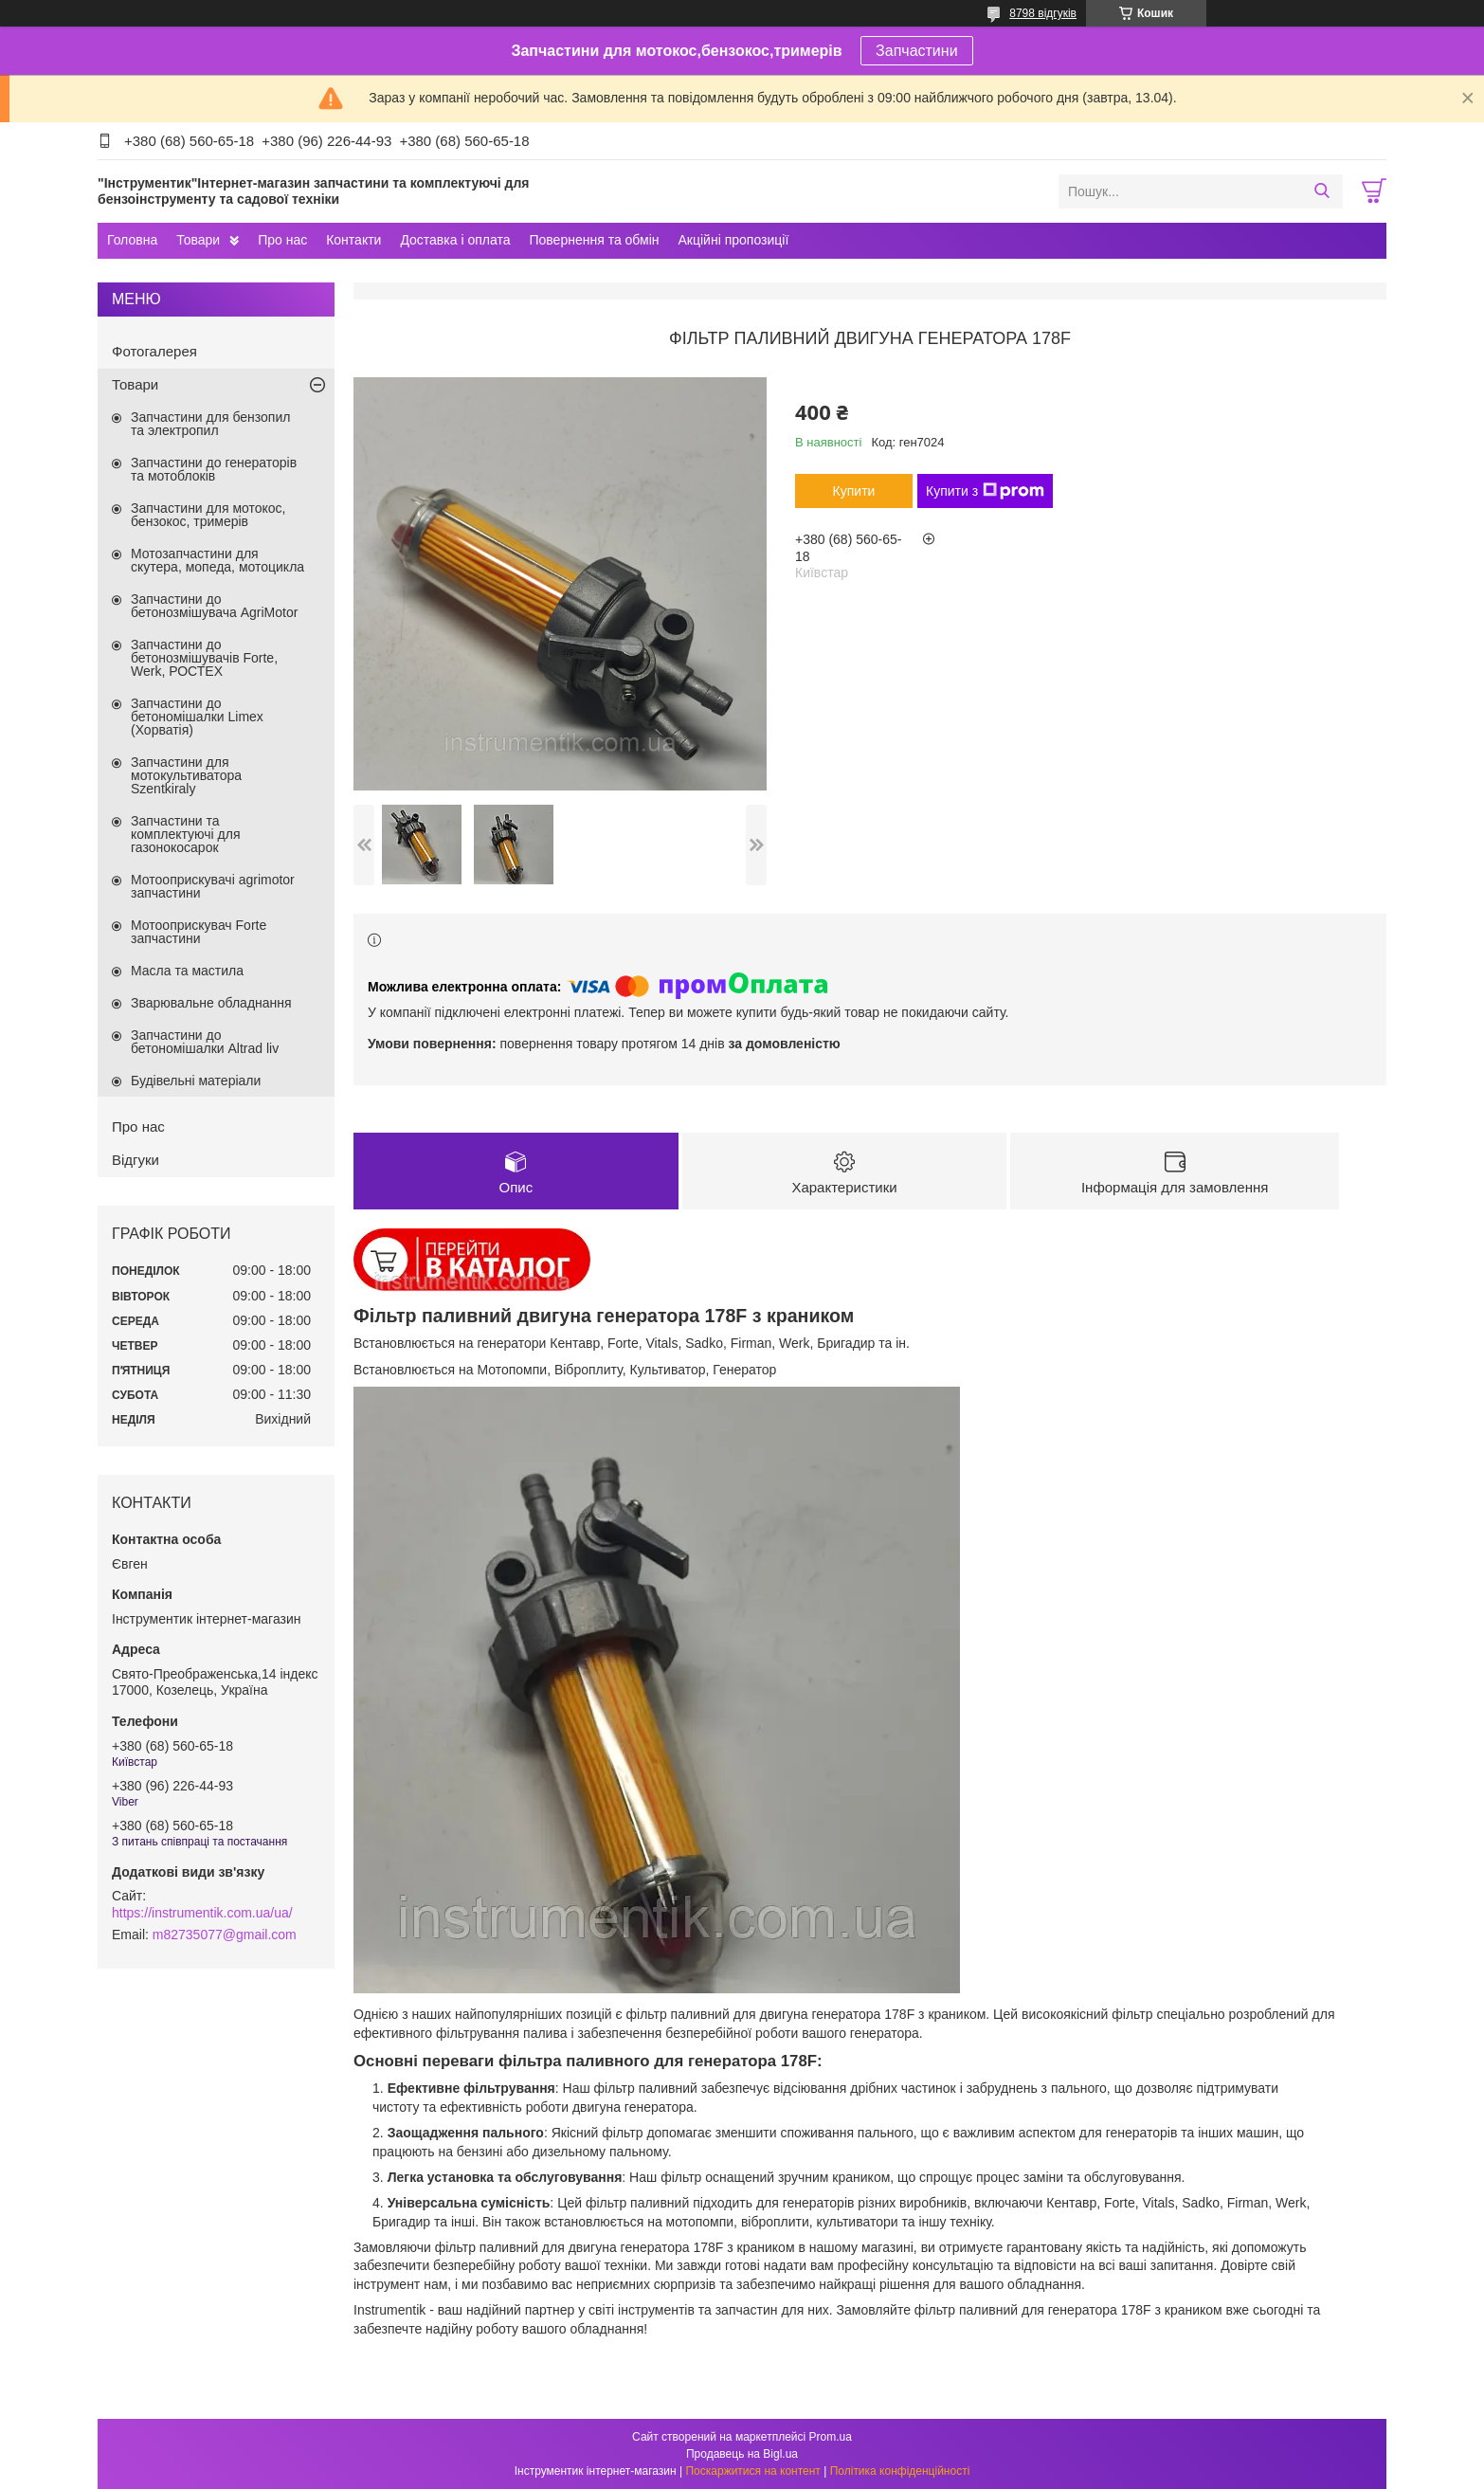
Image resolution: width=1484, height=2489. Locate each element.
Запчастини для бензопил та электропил (210, 423)
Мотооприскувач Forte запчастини (198, 931)
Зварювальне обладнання (211, 1002)
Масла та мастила (187, 970)
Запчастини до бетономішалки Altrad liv (205, 1041)
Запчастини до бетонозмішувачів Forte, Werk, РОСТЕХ (204, 658)
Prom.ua (830, 2437)
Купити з (985, 491)
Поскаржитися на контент (752, 2471)
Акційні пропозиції (734, 239)
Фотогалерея (154, 351)
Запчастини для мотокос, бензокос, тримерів (208, 514)
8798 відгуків (1043, 13)
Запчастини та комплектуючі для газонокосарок (186, 834)
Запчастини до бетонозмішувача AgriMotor (214, 605)
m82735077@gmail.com (225, 1934)
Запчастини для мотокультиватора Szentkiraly (186, 775)
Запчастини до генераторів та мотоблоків (214, 469)
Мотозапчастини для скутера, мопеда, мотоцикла (217, 560)
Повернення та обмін (594, 239)
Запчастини (917, 51)
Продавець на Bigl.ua (742, 2454)
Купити (854, 491)
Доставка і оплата (455, 239)
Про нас (282, 239)
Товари (198, 239)
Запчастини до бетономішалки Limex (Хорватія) (197, 716)
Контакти (353, 239)
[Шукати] (1321, 191)
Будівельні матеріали (196, 1080)
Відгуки (135, 1160)
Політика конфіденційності (900, 2471)
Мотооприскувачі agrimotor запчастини (213, 886)
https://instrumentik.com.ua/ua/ (202, 1912)
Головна (132, 239)
